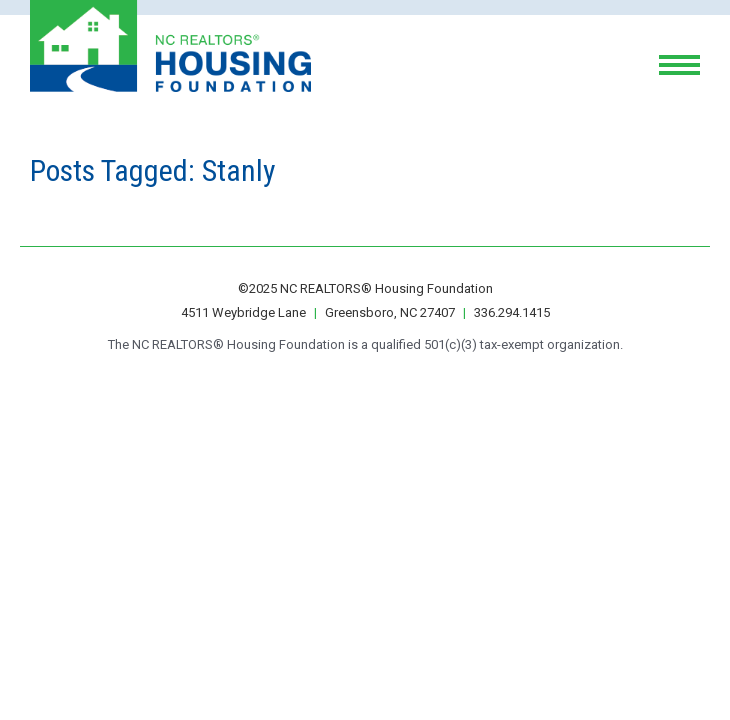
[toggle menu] (679, 65)
